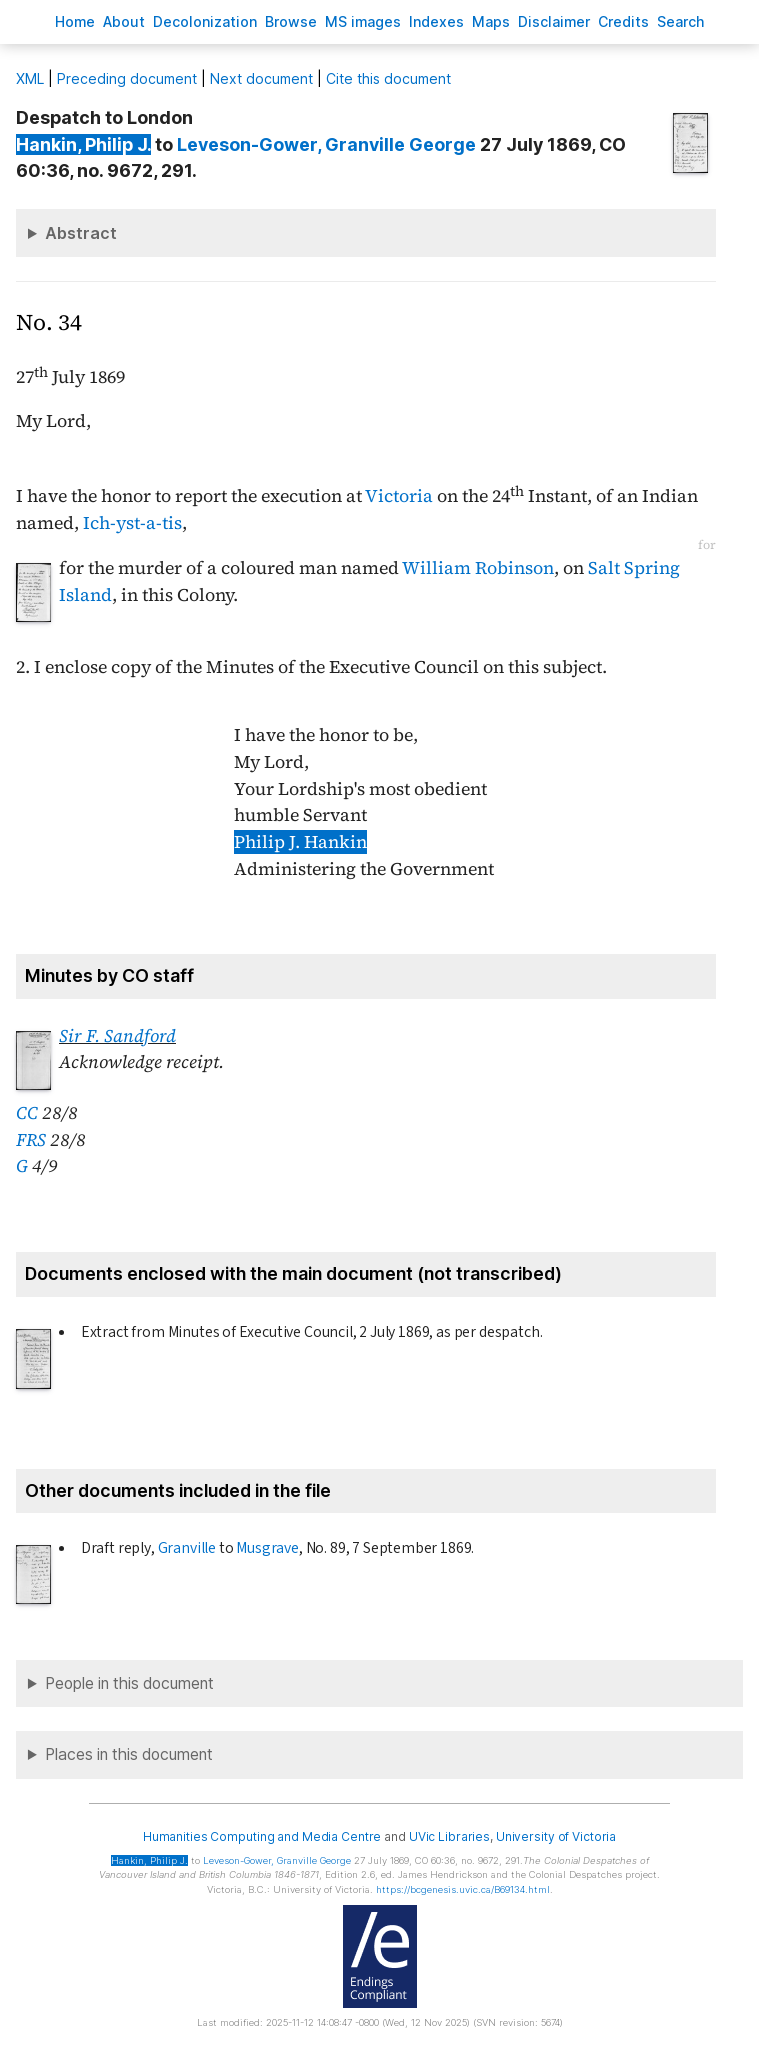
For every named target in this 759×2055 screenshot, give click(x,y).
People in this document (129, 1683)
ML (30, 78)
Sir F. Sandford (117, 1036)
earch (681, 21)
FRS (31, 1140)
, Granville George (326, 144)
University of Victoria (556, 1836)
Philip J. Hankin (300, 842)
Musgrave (267, 1548)
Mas (491, 21)
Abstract (81, 233)
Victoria (399, 496)
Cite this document (388, 78)
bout (124, 21)
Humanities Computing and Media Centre (262, 1836)
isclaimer (554, 21)
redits (623, 21)
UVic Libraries (449, 1836)
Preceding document (127, 78)
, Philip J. (83, 144)
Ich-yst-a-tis (132, 523)
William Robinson (478, 568)
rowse (291, 21)
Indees (436, 21)
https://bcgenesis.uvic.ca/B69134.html (463, 1889)
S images (363, 21)
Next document (261, 78)
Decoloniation (205, 21)
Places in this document (129, 1754)
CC (27, 1113)
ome (75, 21)
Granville (187, 1548)
